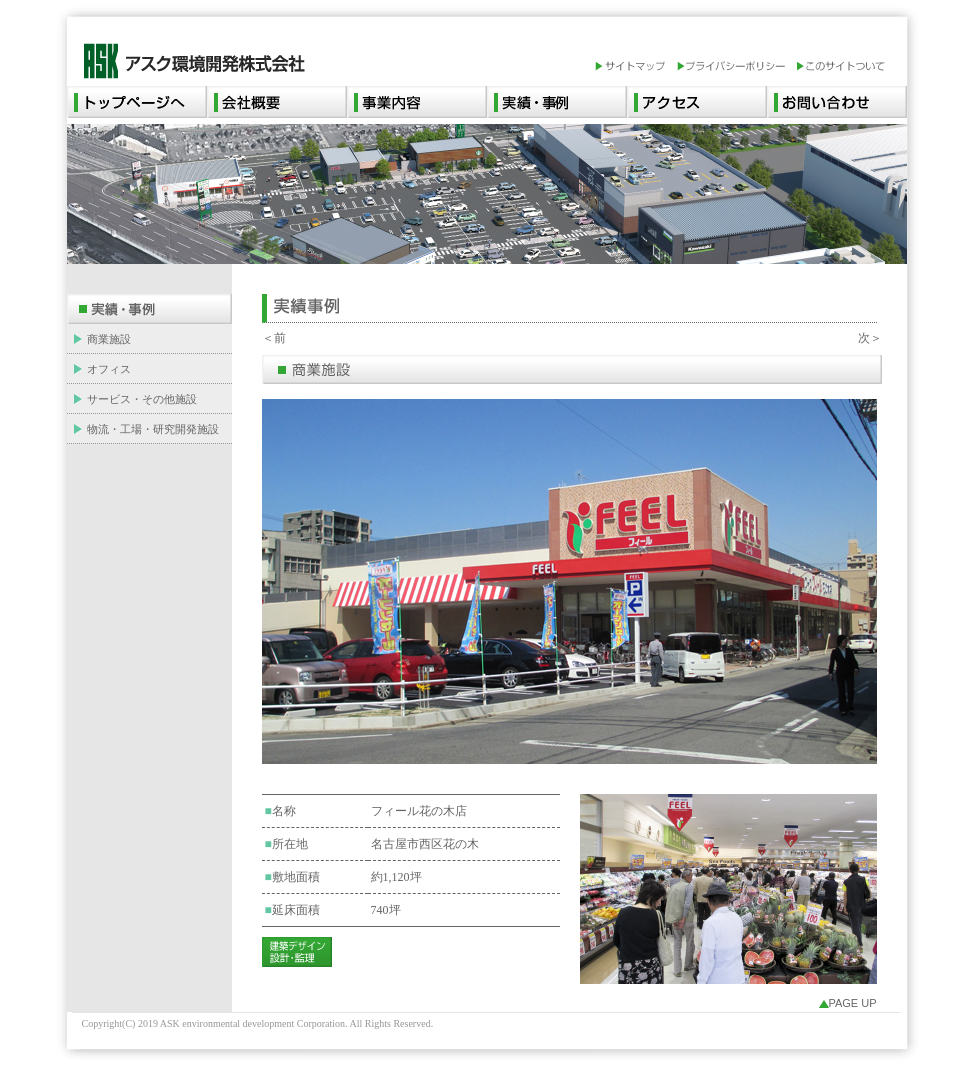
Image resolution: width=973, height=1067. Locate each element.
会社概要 (277, 102)
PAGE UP (852, 1003)
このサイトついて (841, 67)
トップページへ (137, 102)
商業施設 (109, 339)
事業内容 (417, 102)
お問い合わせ (837, 102)
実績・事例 (557, 102)
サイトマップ (635, 67)
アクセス (697, 102)
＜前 (274, 338)
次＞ (870, 338)
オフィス (109, 369)
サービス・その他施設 (142, 399)
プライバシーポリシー (735, 67)
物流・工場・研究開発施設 (153, 429)
